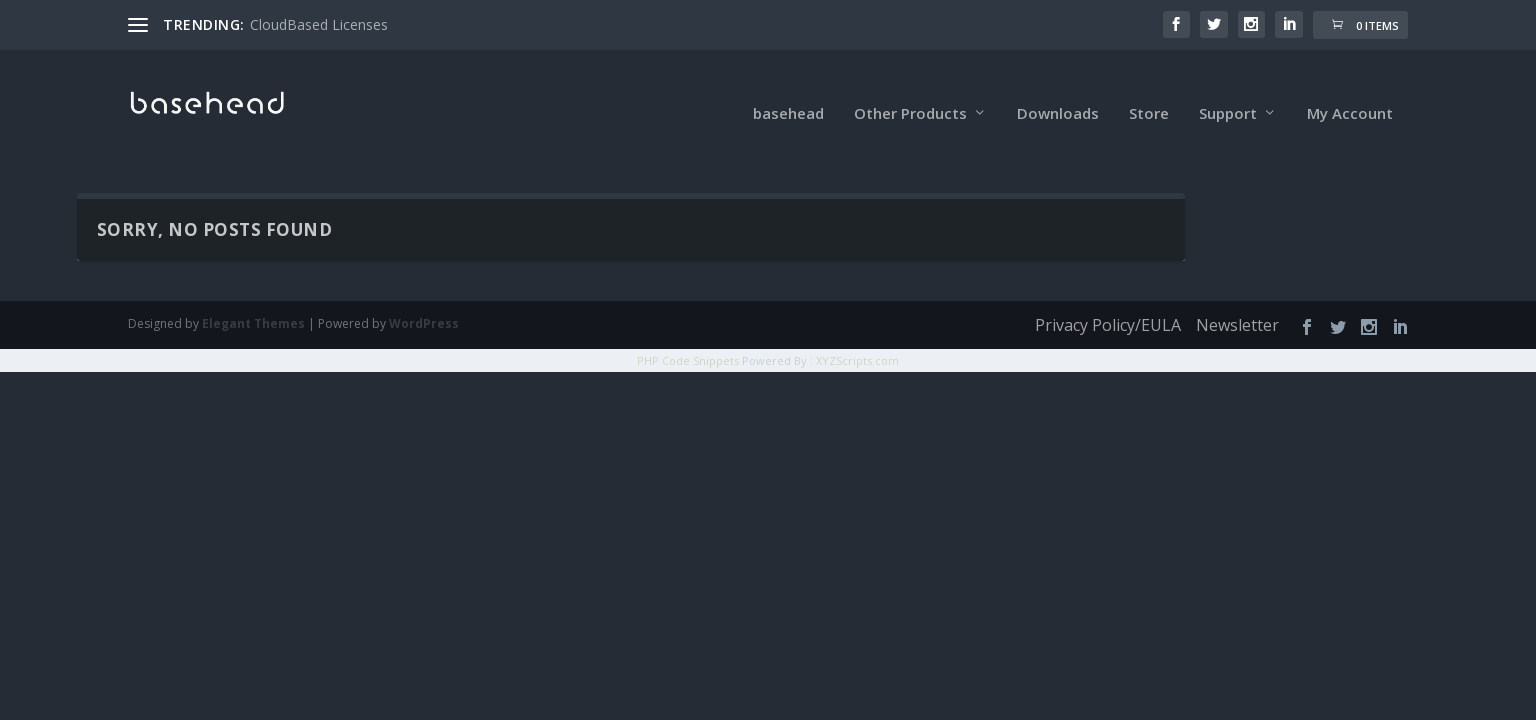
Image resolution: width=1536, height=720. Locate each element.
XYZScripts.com (857, 336)
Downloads (1058, 90)
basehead (788, 90)
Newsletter (1237, 302)
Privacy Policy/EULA (1108, 302)
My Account (1350, 90)
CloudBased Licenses (319, 24)
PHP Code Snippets (688, 336)
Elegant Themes (253, 300)
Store (1149, 90)
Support (1228, 90)
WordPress (424, 300)
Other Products (910, 90)
